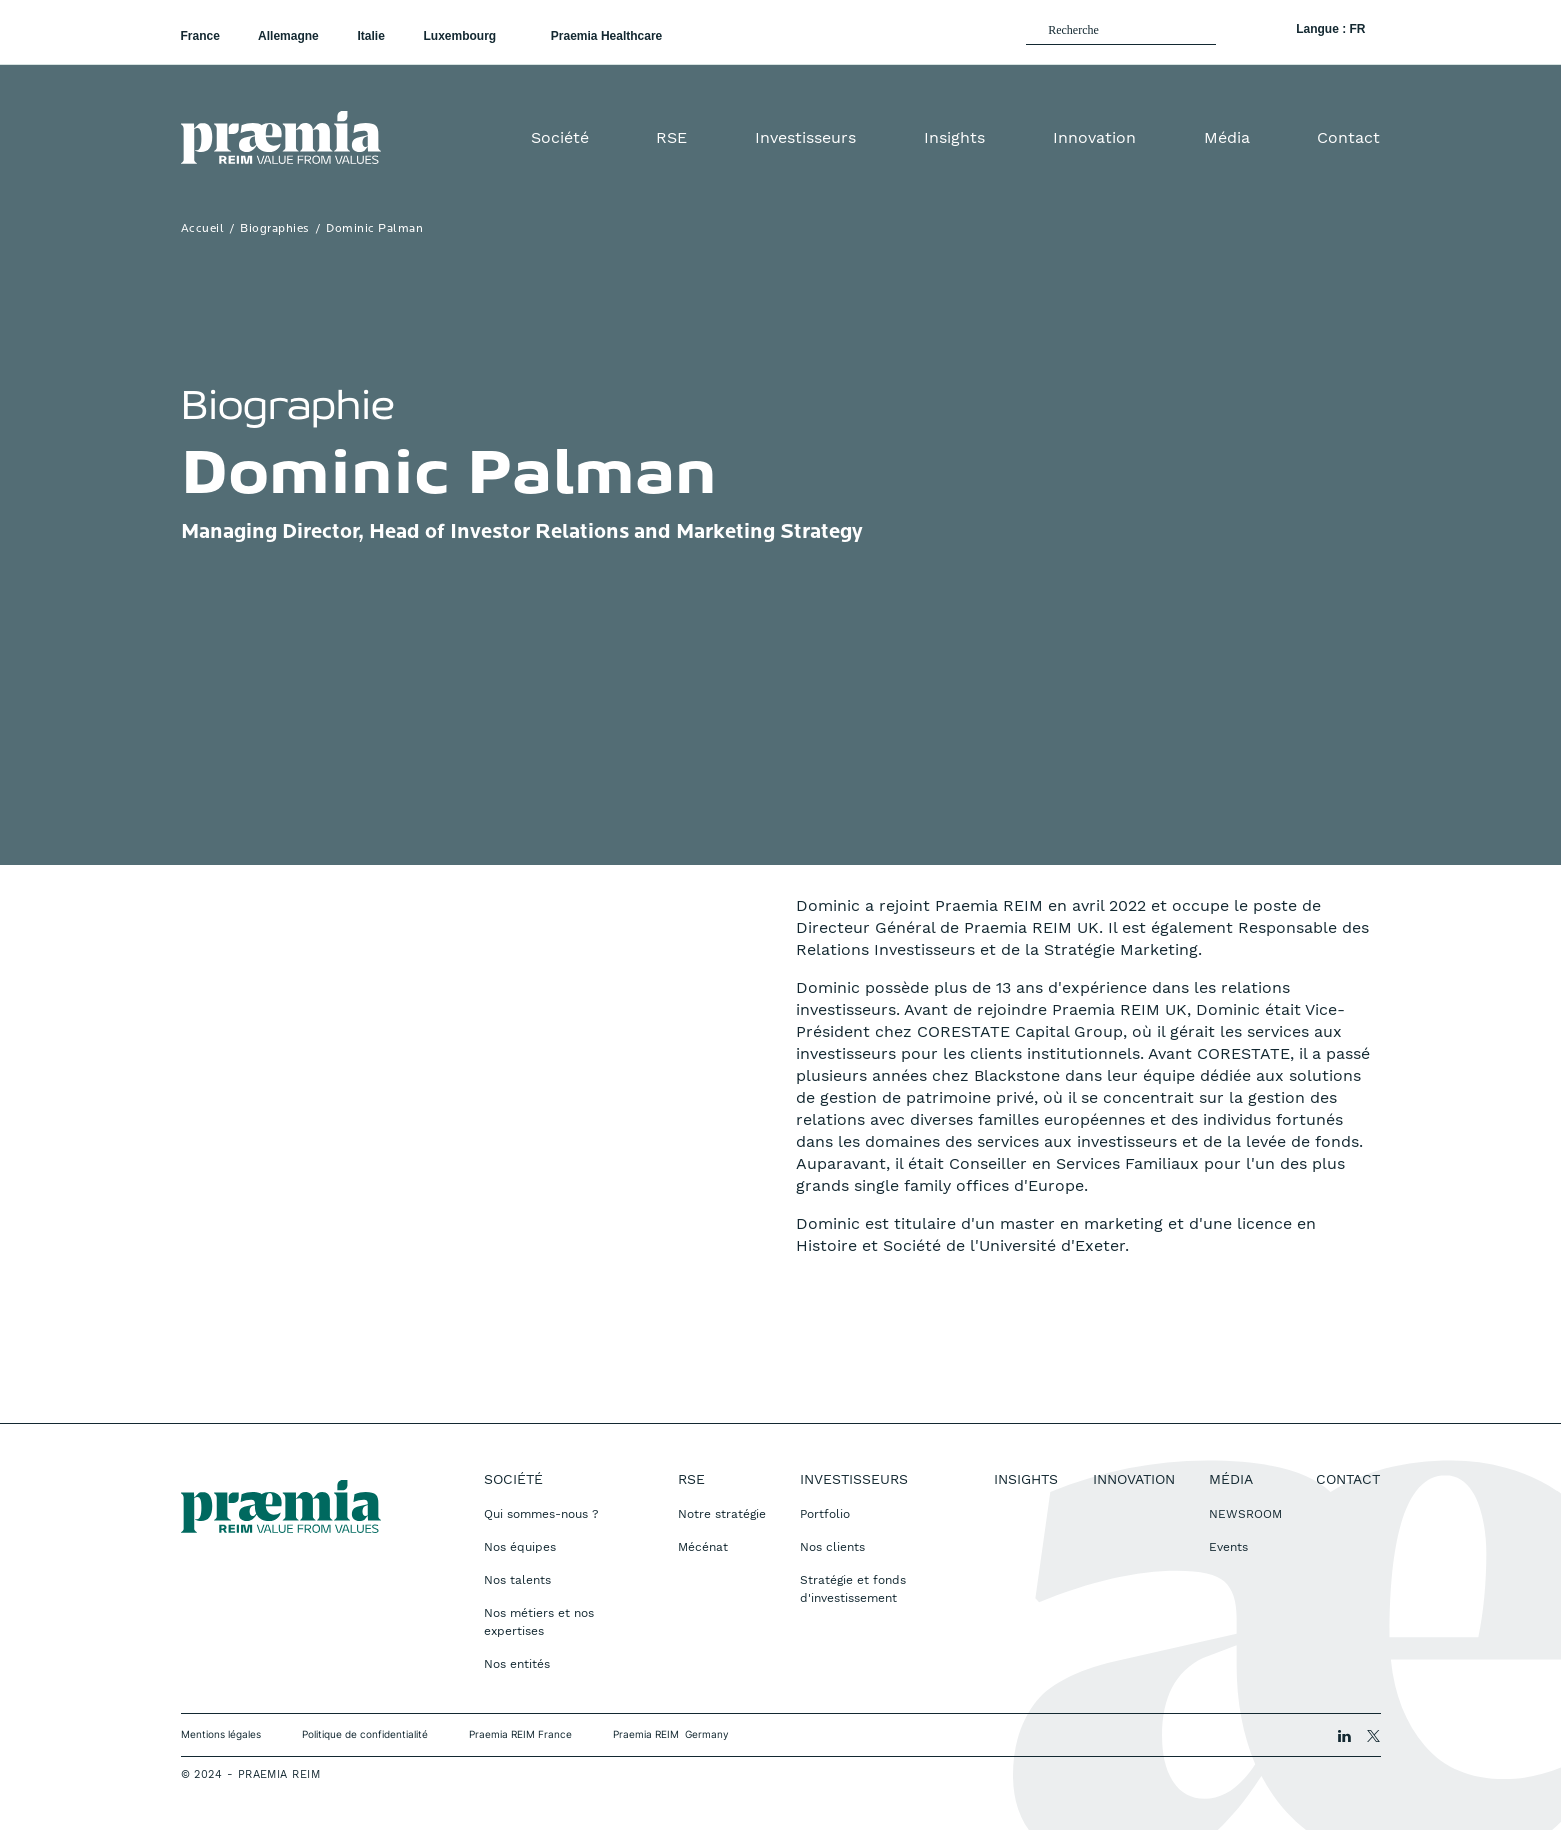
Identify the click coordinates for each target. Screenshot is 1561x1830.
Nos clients (832, 1547)
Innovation (1094, 137)
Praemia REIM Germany (671, 1734)
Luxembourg (461, 36)
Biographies (275, 229)
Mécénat (703, 1547)
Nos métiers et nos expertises (539, 1622)
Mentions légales (221, 1734)
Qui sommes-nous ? (541, 1514)
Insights (954, 137)
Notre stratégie (722, 1514)
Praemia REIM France (520, 1734)
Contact (1348, 137)
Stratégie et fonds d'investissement (853, 1589)
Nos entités (517, 1664)
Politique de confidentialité (365, 1734)
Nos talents (517, 1580)
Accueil (203, 229)
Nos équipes (520, 1547)
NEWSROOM (1245, 1514)
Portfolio (825, 1514)
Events (1228, 1547)
